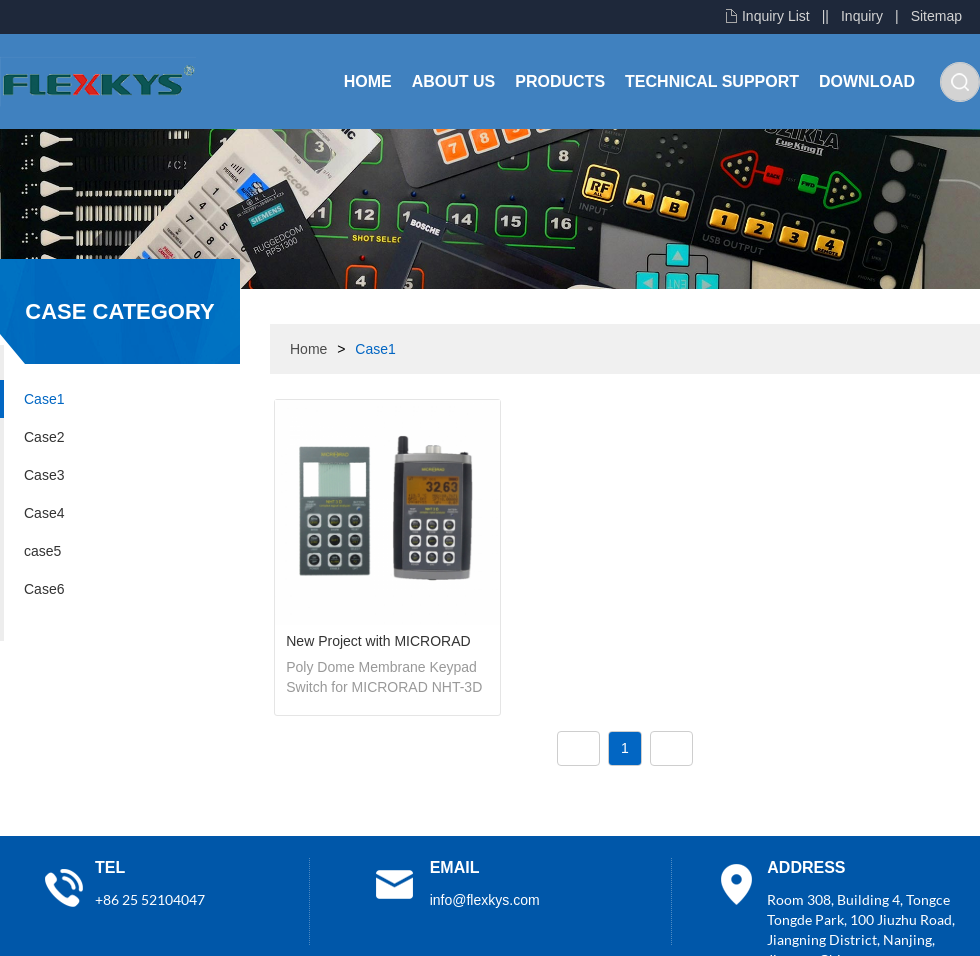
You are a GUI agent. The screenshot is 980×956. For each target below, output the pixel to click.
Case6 (44, 589)
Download (867, 81)
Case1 (44, 399)
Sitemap (936, 16)
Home (368, 81)
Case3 (44, 475)
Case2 (44, 437)
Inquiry (862, 16)
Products (560, 81)
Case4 (44, 513)
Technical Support (712, 81)
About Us (454, 81)
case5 (42, 551)
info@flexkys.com (485, 900)
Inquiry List (776, 16)
